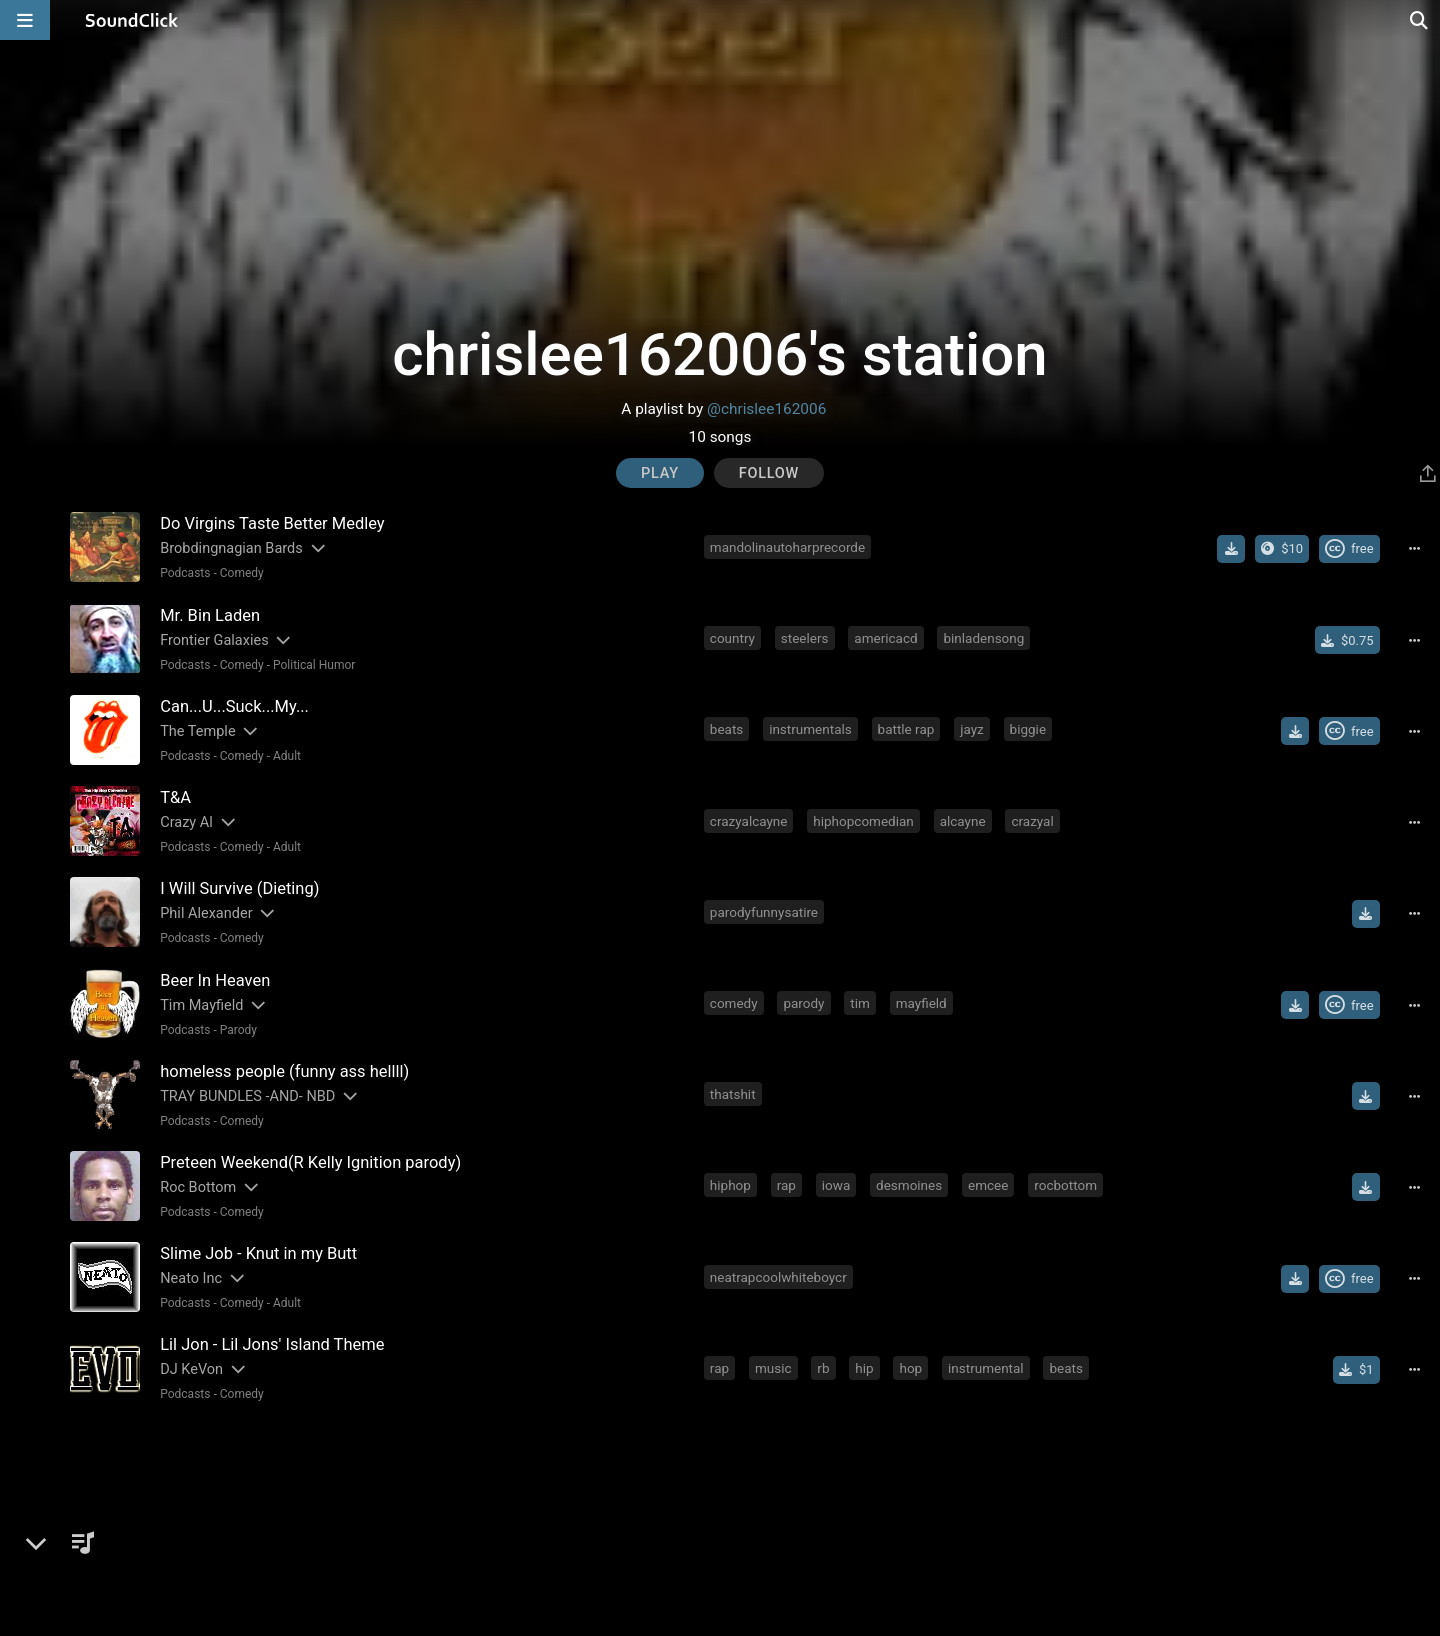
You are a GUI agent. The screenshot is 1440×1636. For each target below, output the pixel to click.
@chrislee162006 (766, 409)
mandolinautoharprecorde (787, 547)
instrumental (986, 1366)
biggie (1028, 729)
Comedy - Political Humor (288, 664)
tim (861, 1002)
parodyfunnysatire (764, 911)
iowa (836, 1184)
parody (804, 1002)
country (732, 638)
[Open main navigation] (25, 20)
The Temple (197, 730)
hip (865, 1366)
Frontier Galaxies (214, 639)
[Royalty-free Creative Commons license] (1349, 549)
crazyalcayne (749, 820)
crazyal (1033, 820)
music (773, 1366)
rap (786, 1184)
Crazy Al (186, 821)
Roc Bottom (198, 1185)
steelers (805, 638)
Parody (238, 1028)
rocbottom (1065, 1184)
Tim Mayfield (201, 1003)
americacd (886, 638)
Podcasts (185, 573)
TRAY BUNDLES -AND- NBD (247, 1094)
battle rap (906, 729)
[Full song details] (1415, 549)
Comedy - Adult (260, 755)
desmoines (909, 1184)
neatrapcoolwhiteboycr (778, 1275)
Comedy (242, 573)
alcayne (963, 820)
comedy (734, 1002)
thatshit (733, 1093)
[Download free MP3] (1231, 549)
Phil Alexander (206, 912)
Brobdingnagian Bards (231, 548)
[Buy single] (1347, 640)
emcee (988, 1184)
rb (824, 1366)
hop (911, 1366)
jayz (972, 729)
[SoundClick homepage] (132, 20)
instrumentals (810, 729)
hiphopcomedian (863, 820)
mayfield (921, 1002)
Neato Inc (191, 1276)
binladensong (984, 638)
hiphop (730, 1184)
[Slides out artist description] (316, 548)
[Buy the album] (1282, 549)
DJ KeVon (191, 1367)
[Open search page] (1420, 20)
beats (726, 729)
